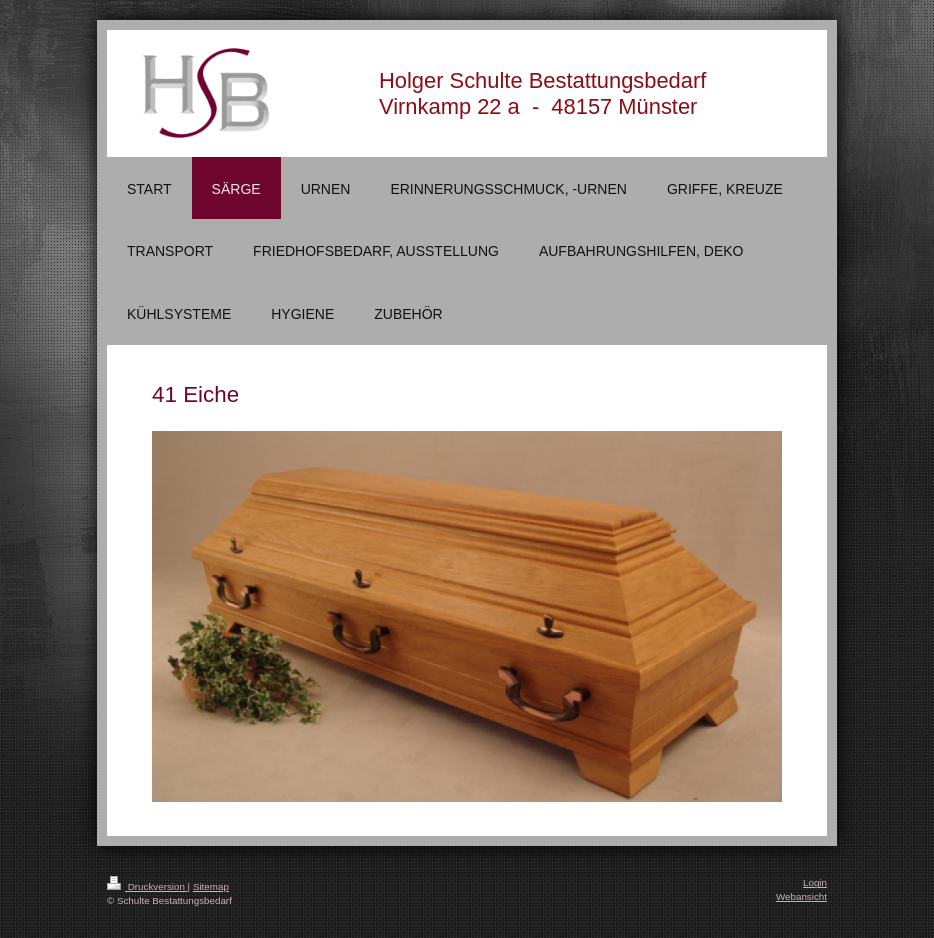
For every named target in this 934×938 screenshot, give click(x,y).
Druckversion (147, 886)
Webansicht (801, 896)
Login (815, 882)
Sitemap (211, 886)
